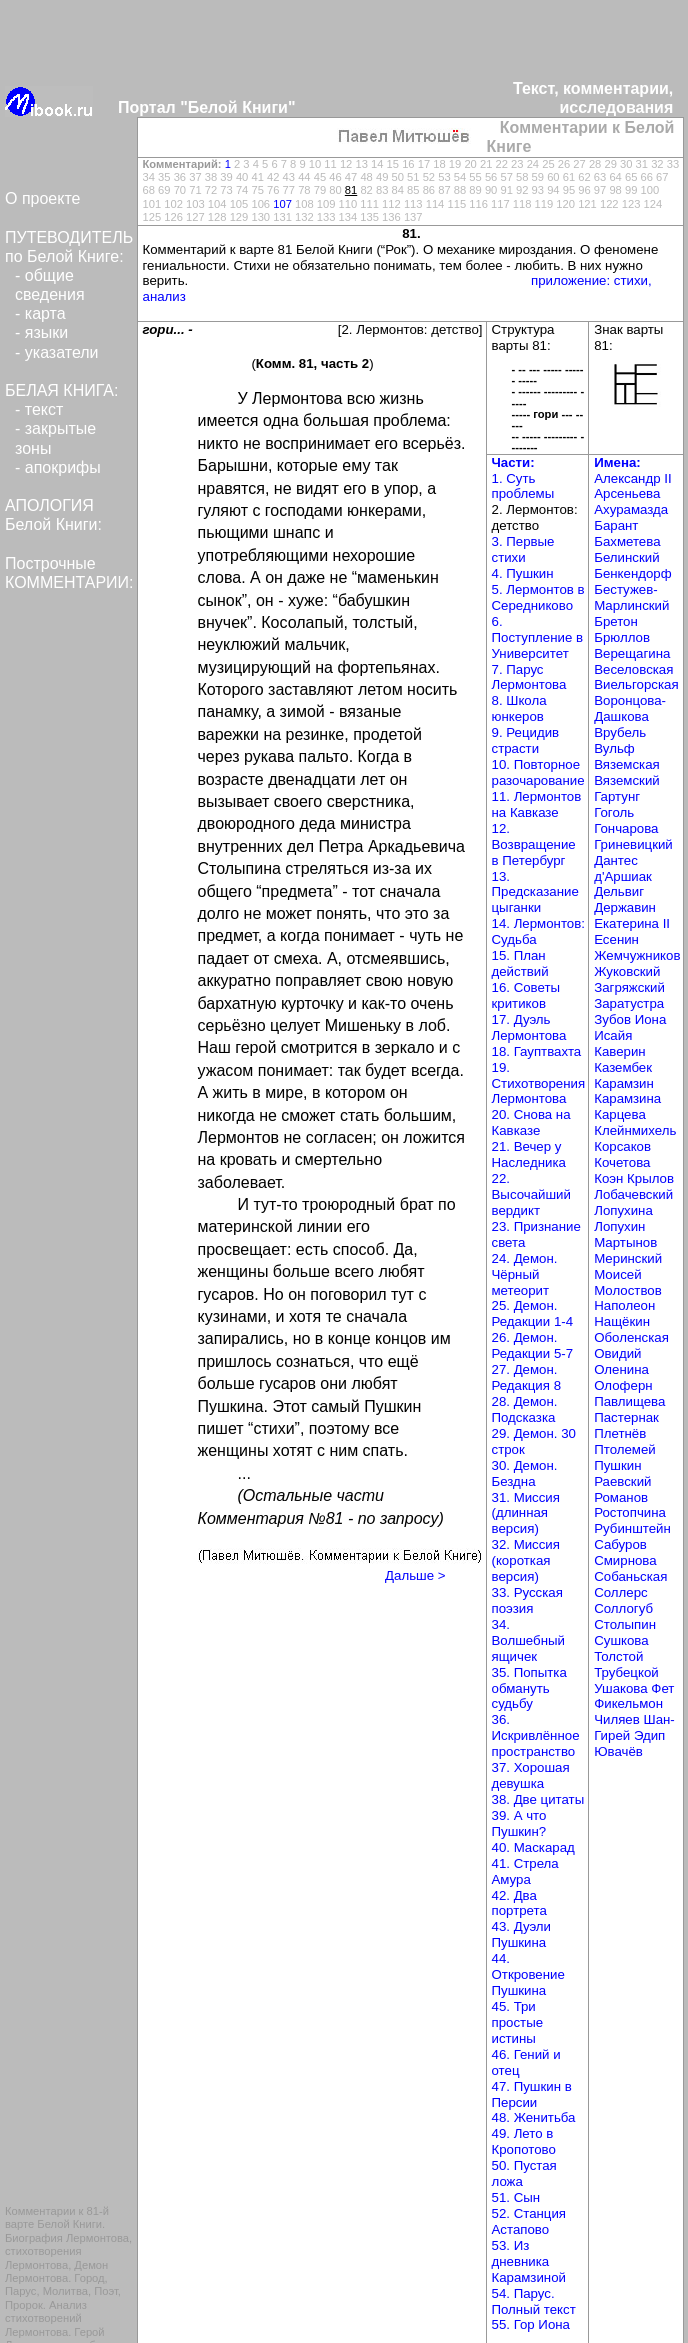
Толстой (618, 1656)
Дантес (616, 860)
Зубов (612, 1019)
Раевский (622, 1481)
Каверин (620, 1051)
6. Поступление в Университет (538, 637)
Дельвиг (619, 891)
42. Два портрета (519, 1903)
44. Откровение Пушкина (528, 1974)
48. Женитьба (534, 2117)
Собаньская (630, 1576)
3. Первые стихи (523, 549)
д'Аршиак (623, 876)
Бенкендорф (632, 573)
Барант (616, 525)
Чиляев (617, 1719)
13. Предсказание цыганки (535, 892)
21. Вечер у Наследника (529, 1154)
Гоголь (614, 812)
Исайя (613, 1035)
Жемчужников (637, 955)
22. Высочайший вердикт (531, 1194)
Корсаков (622, 1146)
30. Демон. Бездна (525, 1473)
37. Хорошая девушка (531, 1775)
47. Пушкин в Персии (532, 2094)
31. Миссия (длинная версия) (526, 1513)
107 (282, 204)
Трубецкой (626, 1672)
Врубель (620, 732)
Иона (651, 1019)
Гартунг (617, 796)
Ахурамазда (631, 509)
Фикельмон (628, 1703)
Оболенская (631, 1337)
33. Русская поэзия (527, 1600)
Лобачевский (633, 1194)
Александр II (632, 478)
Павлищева (629, 1401)
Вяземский (627, 780)
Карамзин (624, 1083)
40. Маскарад (533, 1847)
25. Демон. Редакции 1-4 (533, 1313)
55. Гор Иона (531, 2324)
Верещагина (632, 653)
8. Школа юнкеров (519, 708)
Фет (662, 1688)
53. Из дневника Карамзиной (529, 2261)
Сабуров (620, 1544)
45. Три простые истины (518, 2022)
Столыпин (625, 1624)
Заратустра (629, 1003)
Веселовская (633, 669)
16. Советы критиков (526, 995)
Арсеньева (627, 493)
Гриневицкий (633, 844)
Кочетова (622, 1162)
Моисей (617, 1274)
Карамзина (627, 1098)
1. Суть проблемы (523, 486)
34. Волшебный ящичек (528, 1640)
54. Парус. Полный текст (534, 2301)
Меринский (628, 1258)
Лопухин (619, 1226)
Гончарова (626, 828)
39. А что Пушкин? (519, 1823)
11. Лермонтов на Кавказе (537, 804)
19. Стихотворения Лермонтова (539, 1083)
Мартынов (625, 1242)
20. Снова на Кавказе (531, 1122)
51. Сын (516, 2197)
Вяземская (627, 764)
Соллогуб (623, 1608)
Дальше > (415, 1575)
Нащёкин (622, 1321)
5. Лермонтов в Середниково (538, 597)
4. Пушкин (523, 573)
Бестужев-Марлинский (631, 597)
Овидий (617, 1353)
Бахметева (627, 541)
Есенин (616, 939)
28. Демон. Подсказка (525, 1409)
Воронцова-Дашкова (630, 708)
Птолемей (625, 1449)
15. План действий (520, 963)
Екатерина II (632, 923)
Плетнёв (620, 1433)
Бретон (616, 621)
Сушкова (621, 1640)
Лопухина (623, 1210)
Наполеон (624, 1305)
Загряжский (629, 987)
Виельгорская (636, 684)
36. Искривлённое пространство (536, 1735)
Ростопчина (630, 1512)
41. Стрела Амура (525, 1871)
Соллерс (621, 1592)
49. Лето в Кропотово (524, 2141)
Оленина (621, 1369)
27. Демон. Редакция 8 (527, 1377)
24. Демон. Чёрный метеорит (525, 1274)
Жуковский (627, 971)
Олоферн (623, 1385)
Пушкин (617, 1465)
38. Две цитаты (538, 1799)
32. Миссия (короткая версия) (526, 1560)
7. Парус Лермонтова (529, 677)
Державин (625, 907)
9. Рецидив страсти (526, 740)
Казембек (623, 1067)
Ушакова (620, 1688)
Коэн (608, 1178)
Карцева (620, 1114)
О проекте (42, 198)
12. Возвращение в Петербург (534, 844)
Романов (621, 1497)
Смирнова (625, 1560)
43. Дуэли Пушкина (522, 1934)
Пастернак (626, 1417)
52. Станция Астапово (529, 2221)
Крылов (650, 1178)
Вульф (614, 748)
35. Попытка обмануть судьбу (529, 1688)
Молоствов (628, 1290)
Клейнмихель (635, 1130)
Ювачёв (618, 1751)
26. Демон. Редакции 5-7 (533, 1345)
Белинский (626, 557)
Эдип (649, 1735)
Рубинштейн (632, 1528)
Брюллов (622, 637)
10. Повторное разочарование (538, 772)
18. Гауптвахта (537, 1051)
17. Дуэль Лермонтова (529, 1027)
